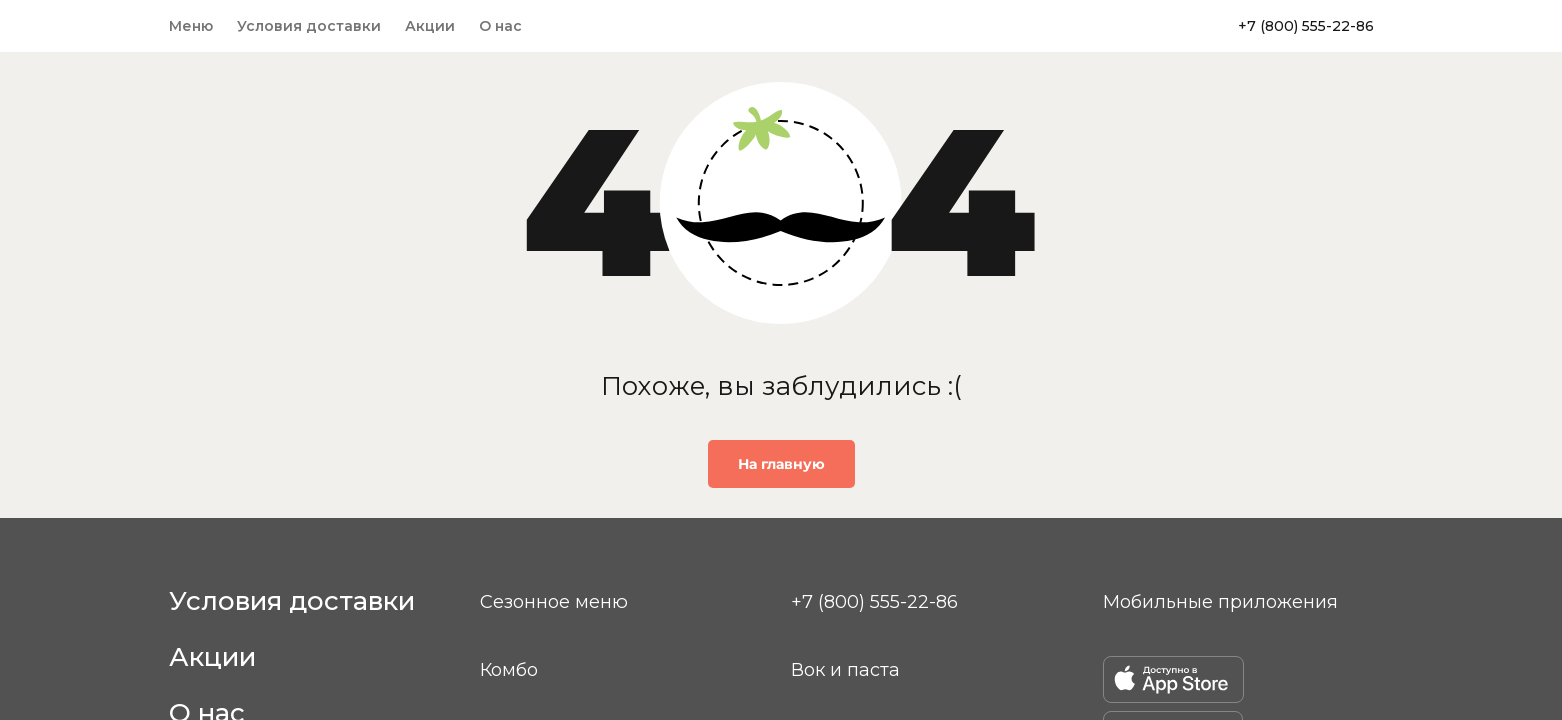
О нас (500, 26)
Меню (191, 26)
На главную (781, 464)
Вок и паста (845, 670)
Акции (430, 26)
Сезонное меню (554, 602)
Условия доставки (309, 26)
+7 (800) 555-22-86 (1306, 26)
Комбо (509, 670)
